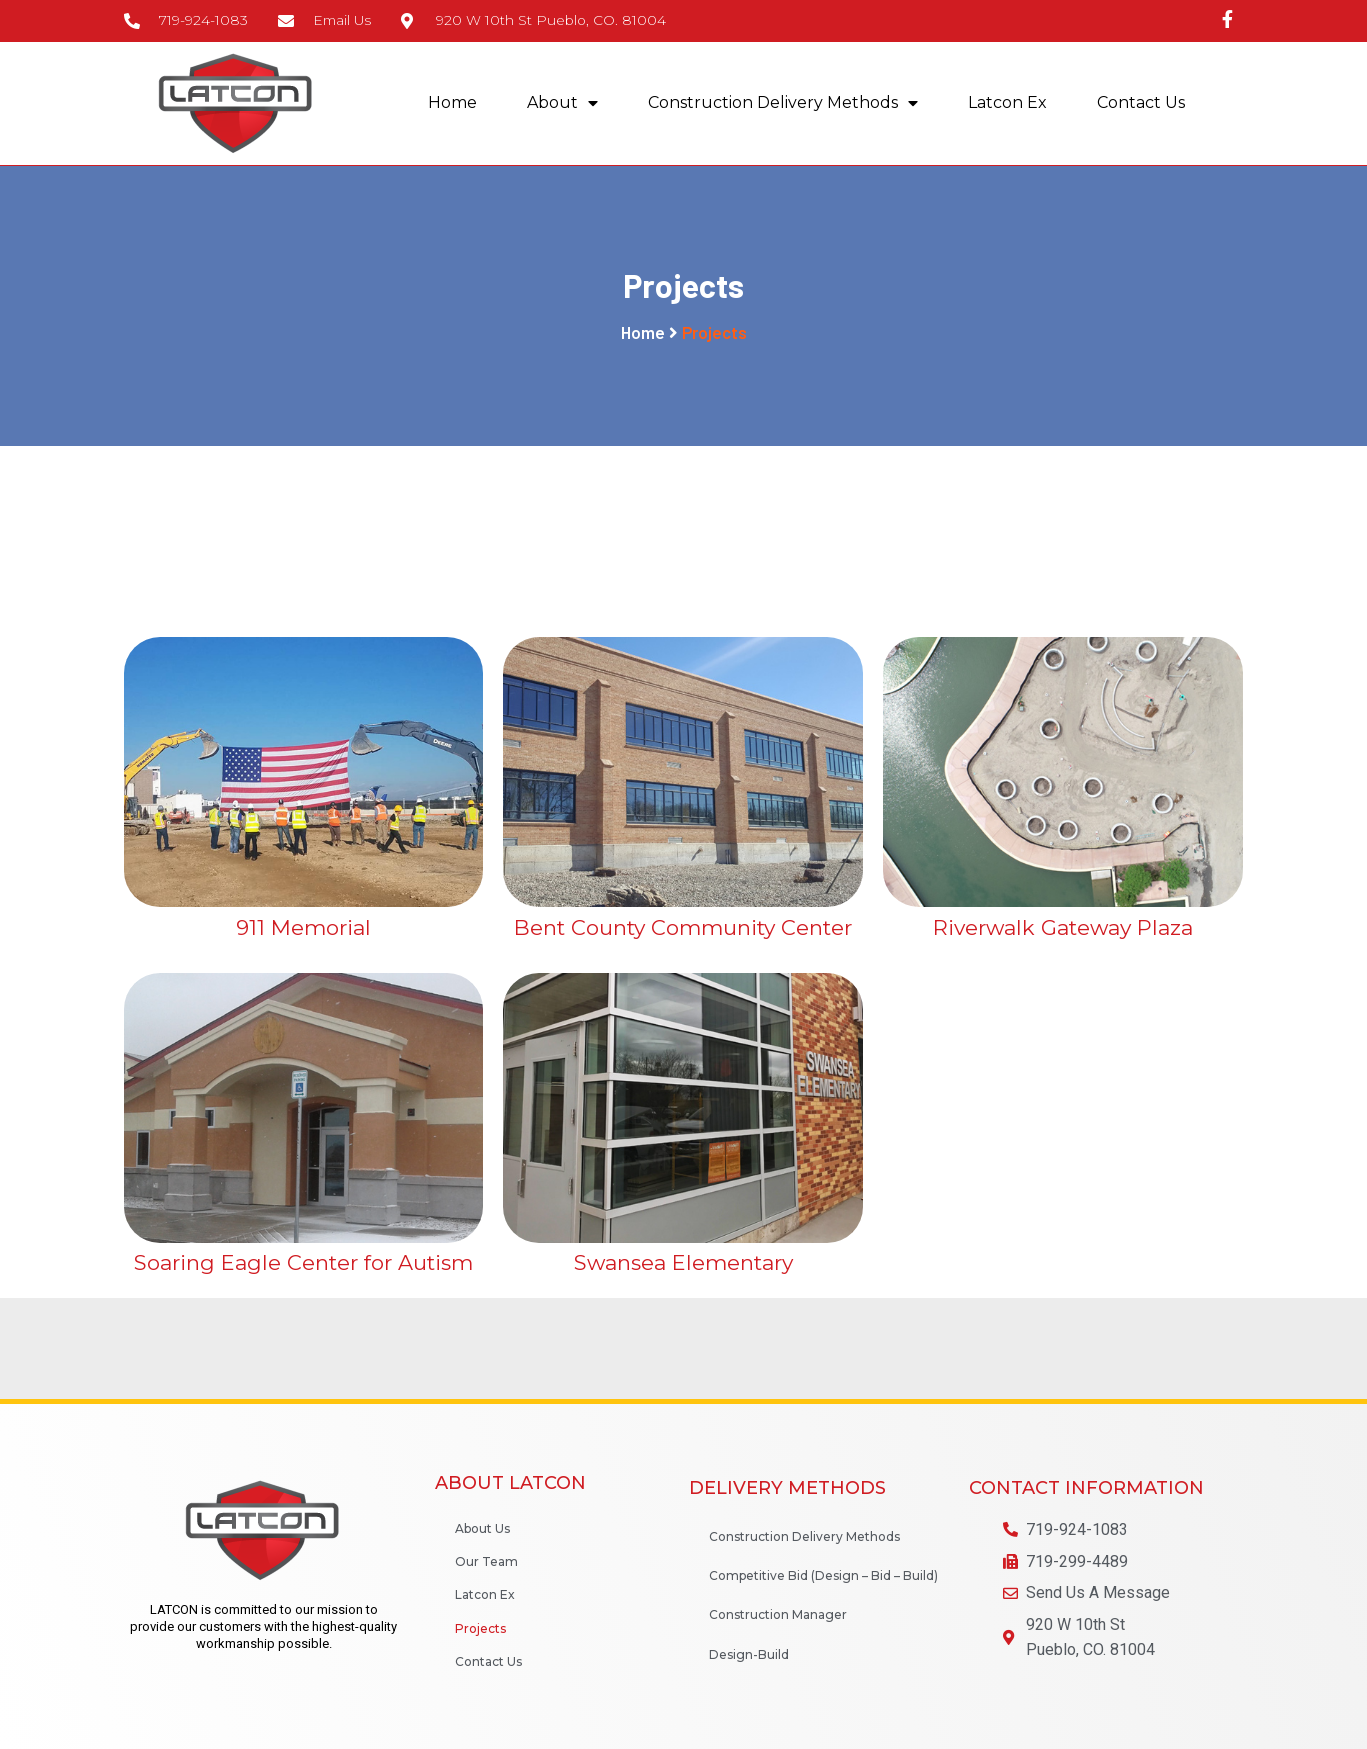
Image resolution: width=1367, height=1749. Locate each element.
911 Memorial (303, 927)
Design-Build (749, 1654)
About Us (482, 1529)
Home (452, 103)
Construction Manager (778, 1615)
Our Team (486, 1562)
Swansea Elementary (683, 1263)
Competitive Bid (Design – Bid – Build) (823, 1576)
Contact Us (1141, 103)
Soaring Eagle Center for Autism (303, 1263)
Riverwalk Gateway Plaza (1063, 927)
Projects (480, 1628)
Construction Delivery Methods (783, 104)
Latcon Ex (1007, 103)
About (562, 104)
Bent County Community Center (683, 927)
